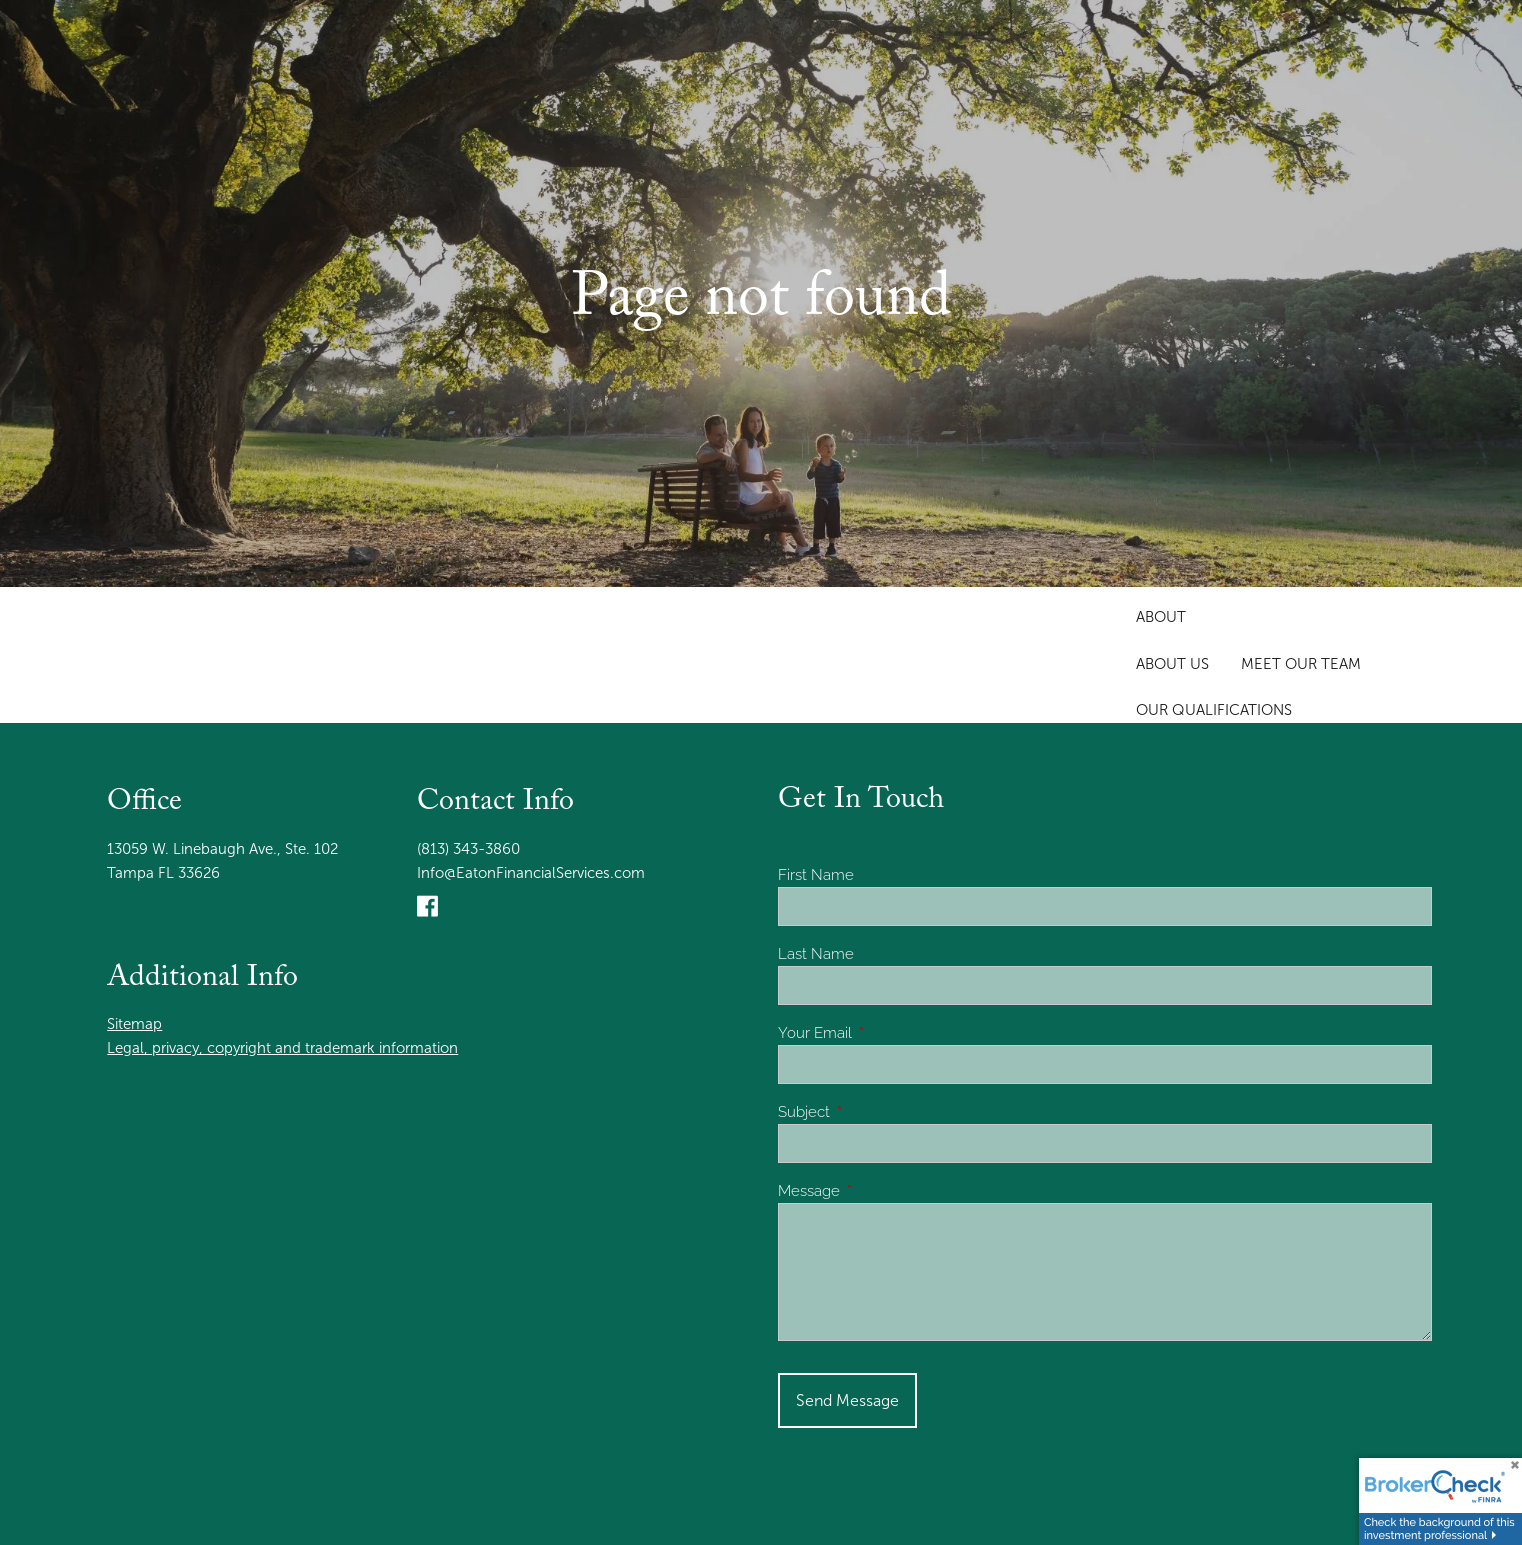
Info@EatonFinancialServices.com (531, 873)
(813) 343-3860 (468, 849)
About (1161, 617)
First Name (816, 875)
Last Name (816, 954)
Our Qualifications (1214, 710)
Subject (876, 1112)
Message (881, 1191)
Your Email (887, 1033)
